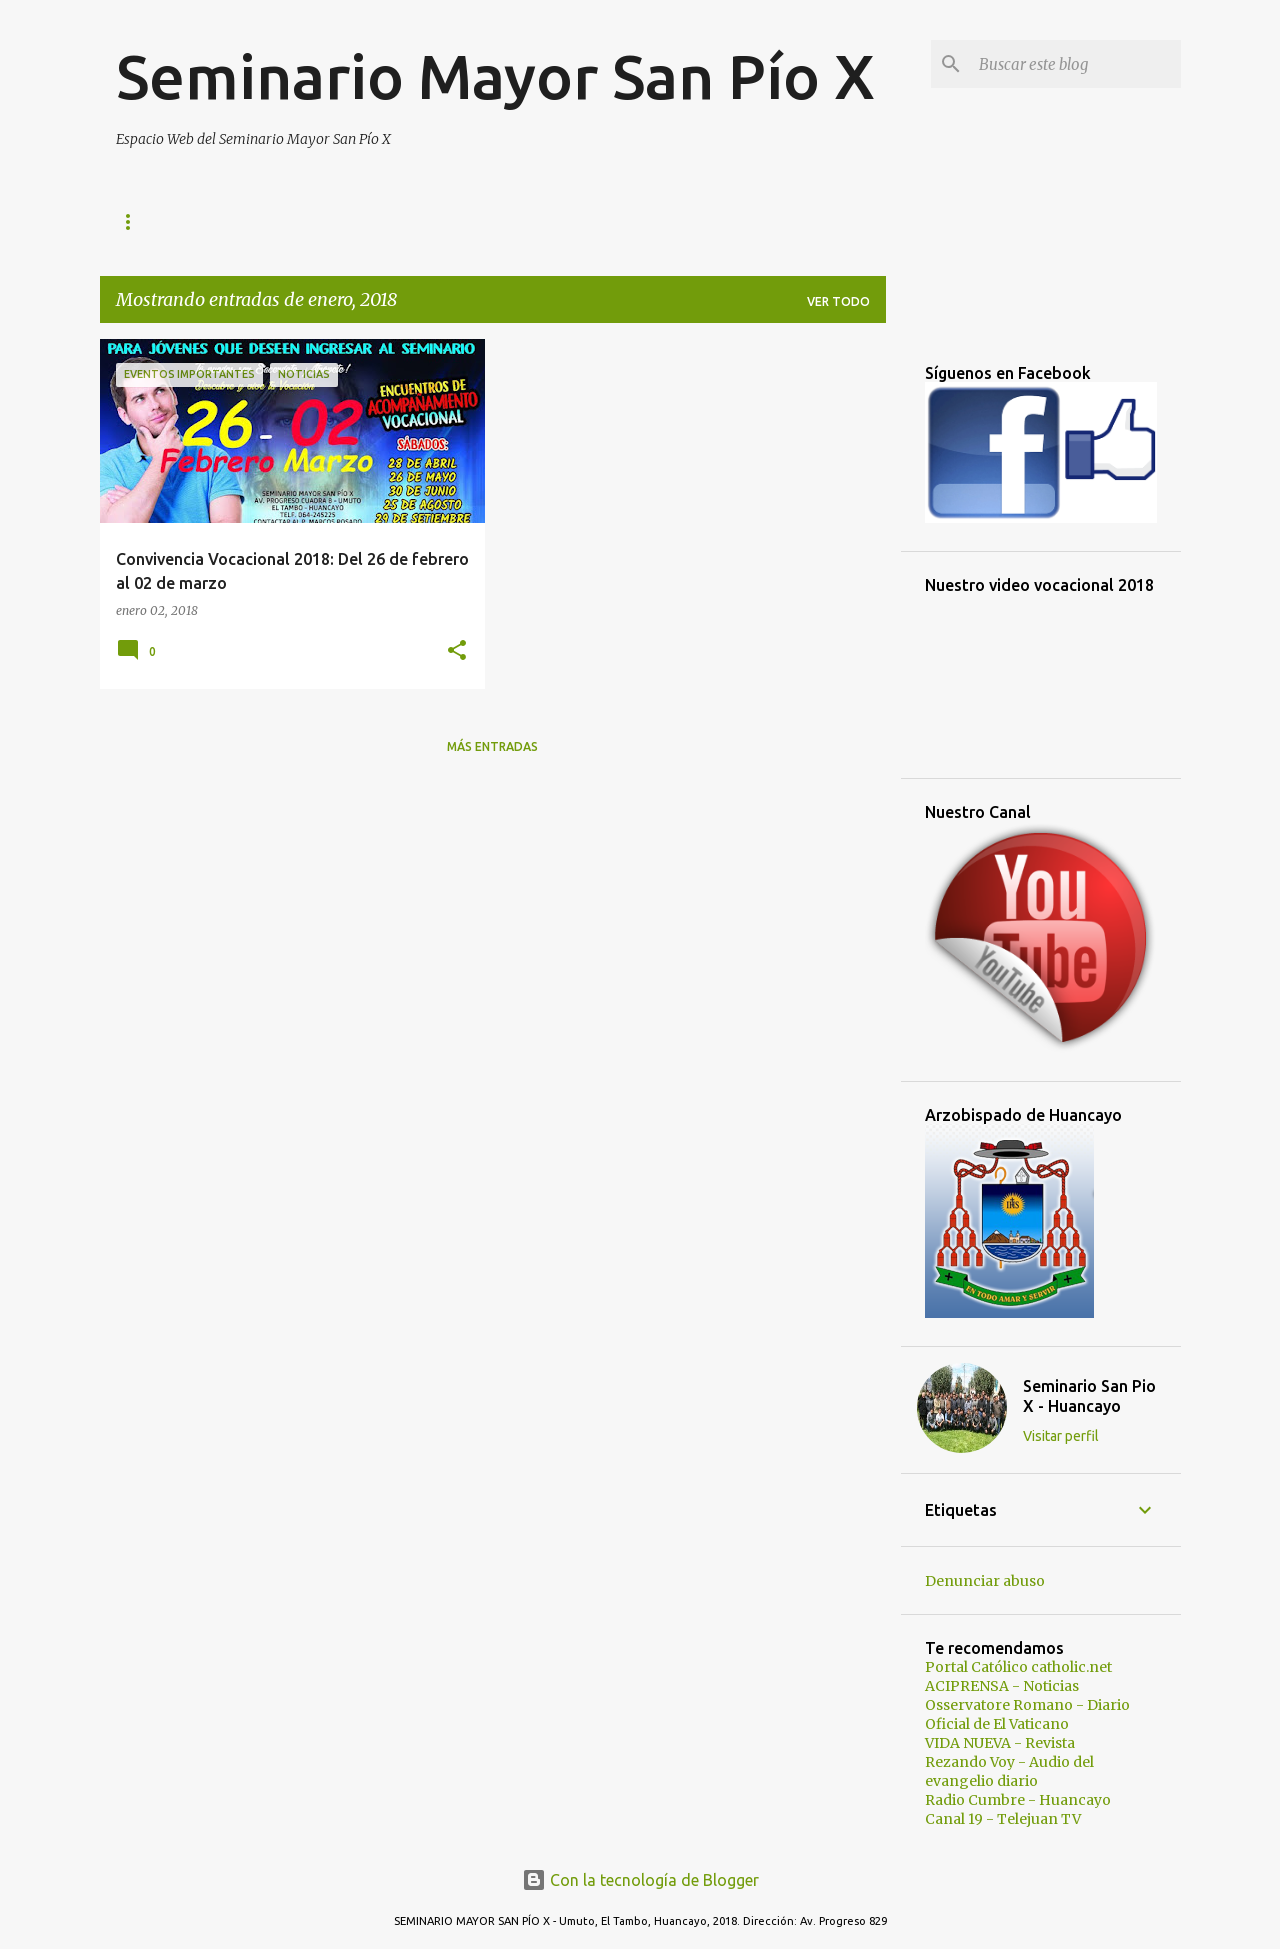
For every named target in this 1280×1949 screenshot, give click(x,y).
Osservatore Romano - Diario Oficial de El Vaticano (1027, 1714)
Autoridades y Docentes (759, 221)
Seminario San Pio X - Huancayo (1089, 1396)
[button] (457, 651)
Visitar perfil (1061, 1436)
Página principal (173, 221)
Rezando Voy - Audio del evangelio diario (1009, 1771)
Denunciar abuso (985, 1581)
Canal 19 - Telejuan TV (1003, 1819)
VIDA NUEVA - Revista (1000, 1743)
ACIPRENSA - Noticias (1002, 1686)
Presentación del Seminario (531, 221)
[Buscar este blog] (1076, 64)
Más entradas (492, 746)
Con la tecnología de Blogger (640, 1880)
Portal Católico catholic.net (1018, 1667)
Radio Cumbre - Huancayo (1018, 1800)
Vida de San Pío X (331, 221)
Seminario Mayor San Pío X (495, 76)
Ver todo (838, 301)
